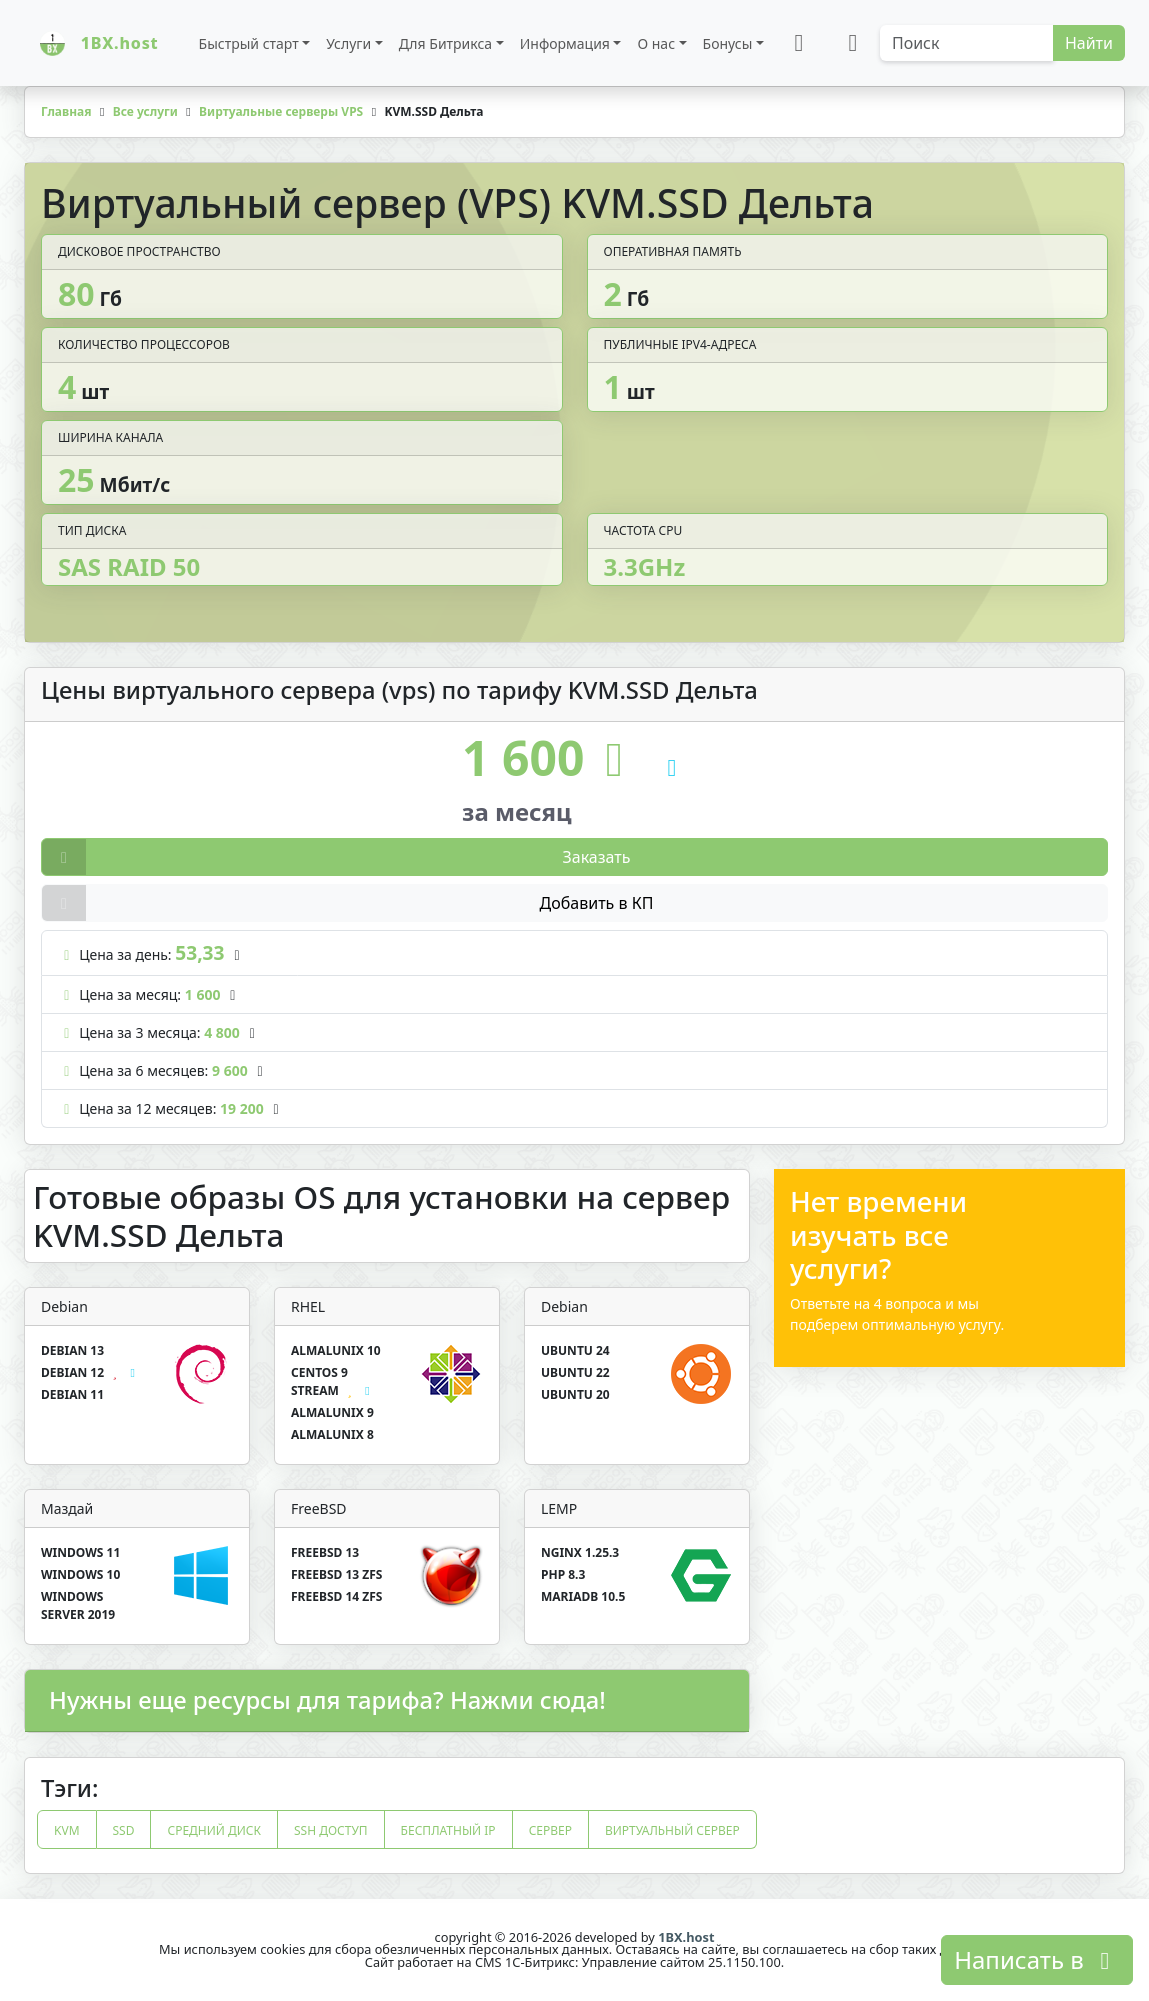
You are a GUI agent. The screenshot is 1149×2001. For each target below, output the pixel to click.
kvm (67, 1830)
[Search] (967, 43)
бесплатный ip (448, 1830)
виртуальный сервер (672, 1830)
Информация (565, 43)
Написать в (1037, 1959)
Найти (1089, 43)
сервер (550, 1830)
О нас (656, 43)
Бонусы (728, 43)
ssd (124, 1830)
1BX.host (686, 1937)
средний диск (214, 1830)
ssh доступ (331, 1830)
